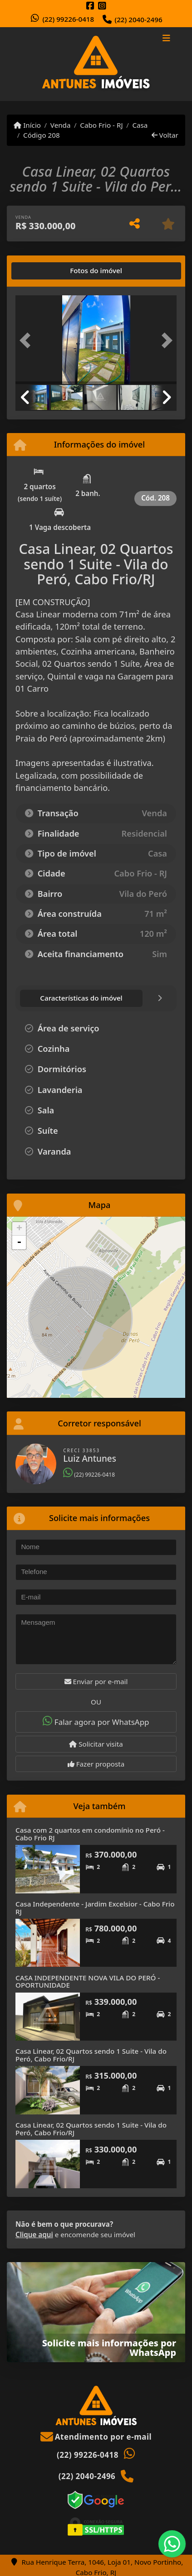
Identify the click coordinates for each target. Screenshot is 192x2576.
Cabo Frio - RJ (101, 125)
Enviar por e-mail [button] (96, 1681)
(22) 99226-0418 (68, 19)
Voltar (165, 135)
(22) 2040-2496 (138, 19)
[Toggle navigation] (166, 39)
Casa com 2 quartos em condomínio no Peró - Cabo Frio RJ (90, 1833)
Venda (60, 125)
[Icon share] (90, 5)
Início (27, 125)
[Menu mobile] (96, 64)
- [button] (19, 1242)
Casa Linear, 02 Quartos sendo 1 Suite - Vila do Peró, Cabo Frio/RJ (91, 2054)
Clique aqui (34, 2234)
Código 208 (41, 135)
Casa (140, 125)
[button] (27, 341)
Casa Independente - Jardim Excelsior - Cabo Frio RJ (95, 1907)
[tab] (44, 270)
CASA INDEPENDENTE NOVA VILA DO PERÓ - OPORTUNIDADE (87, 1981)
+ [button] (19, 1229)
